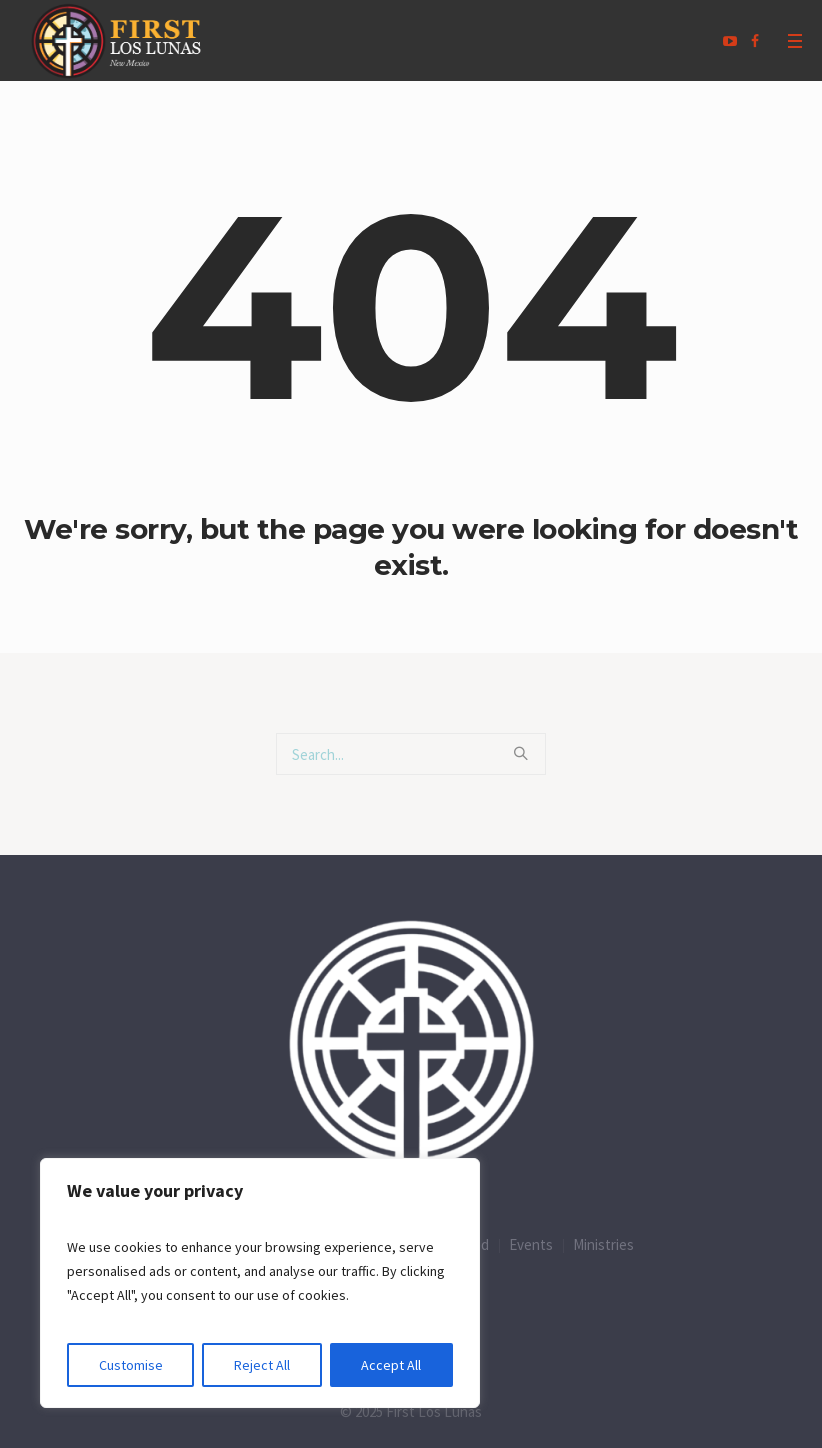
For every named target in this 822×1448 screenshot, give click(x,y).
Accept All (391, 1365)
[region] (260, 1283)
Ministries (603, 1244)
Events (531, 1244)
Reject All (262, 1365)
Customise (131, 1365)
